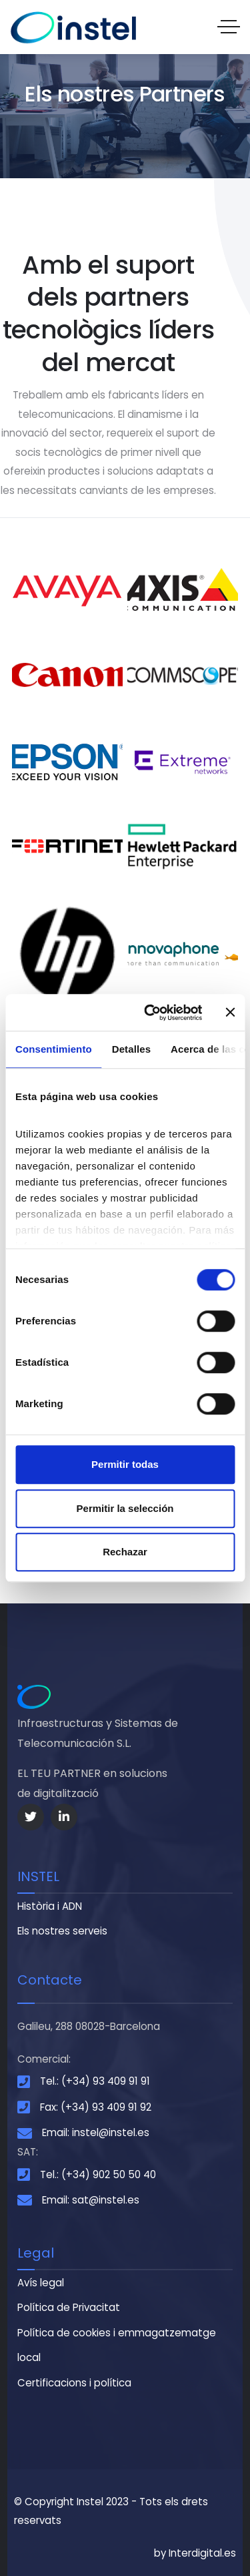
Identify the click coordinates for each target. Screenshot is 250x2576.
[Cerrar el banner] (230, 1012)
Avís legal (40, 2283)
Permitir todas (125, 1464)
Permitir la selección (125, 1508)
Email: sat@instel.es (90, 2200)
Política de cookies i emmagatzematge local (116, 2345)
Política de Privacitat (68, 2307)
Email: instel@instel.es (95, 2132)
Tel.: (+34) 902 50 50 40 (98, 2174)
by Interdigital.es (195, 2553)
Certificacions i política (74, 2383)
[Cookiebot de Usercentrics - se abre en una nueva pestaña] (151, 1012)
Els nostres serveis (62, 1931)
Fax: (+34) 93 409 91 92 (95, 2107)
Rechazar (125, 1551)
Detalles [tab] (131, 1049)
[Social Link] (30, 1817)
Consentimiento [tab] (53, 1049)
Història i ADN (49, 1906)
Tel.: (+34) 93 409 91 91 (95, 2081)
